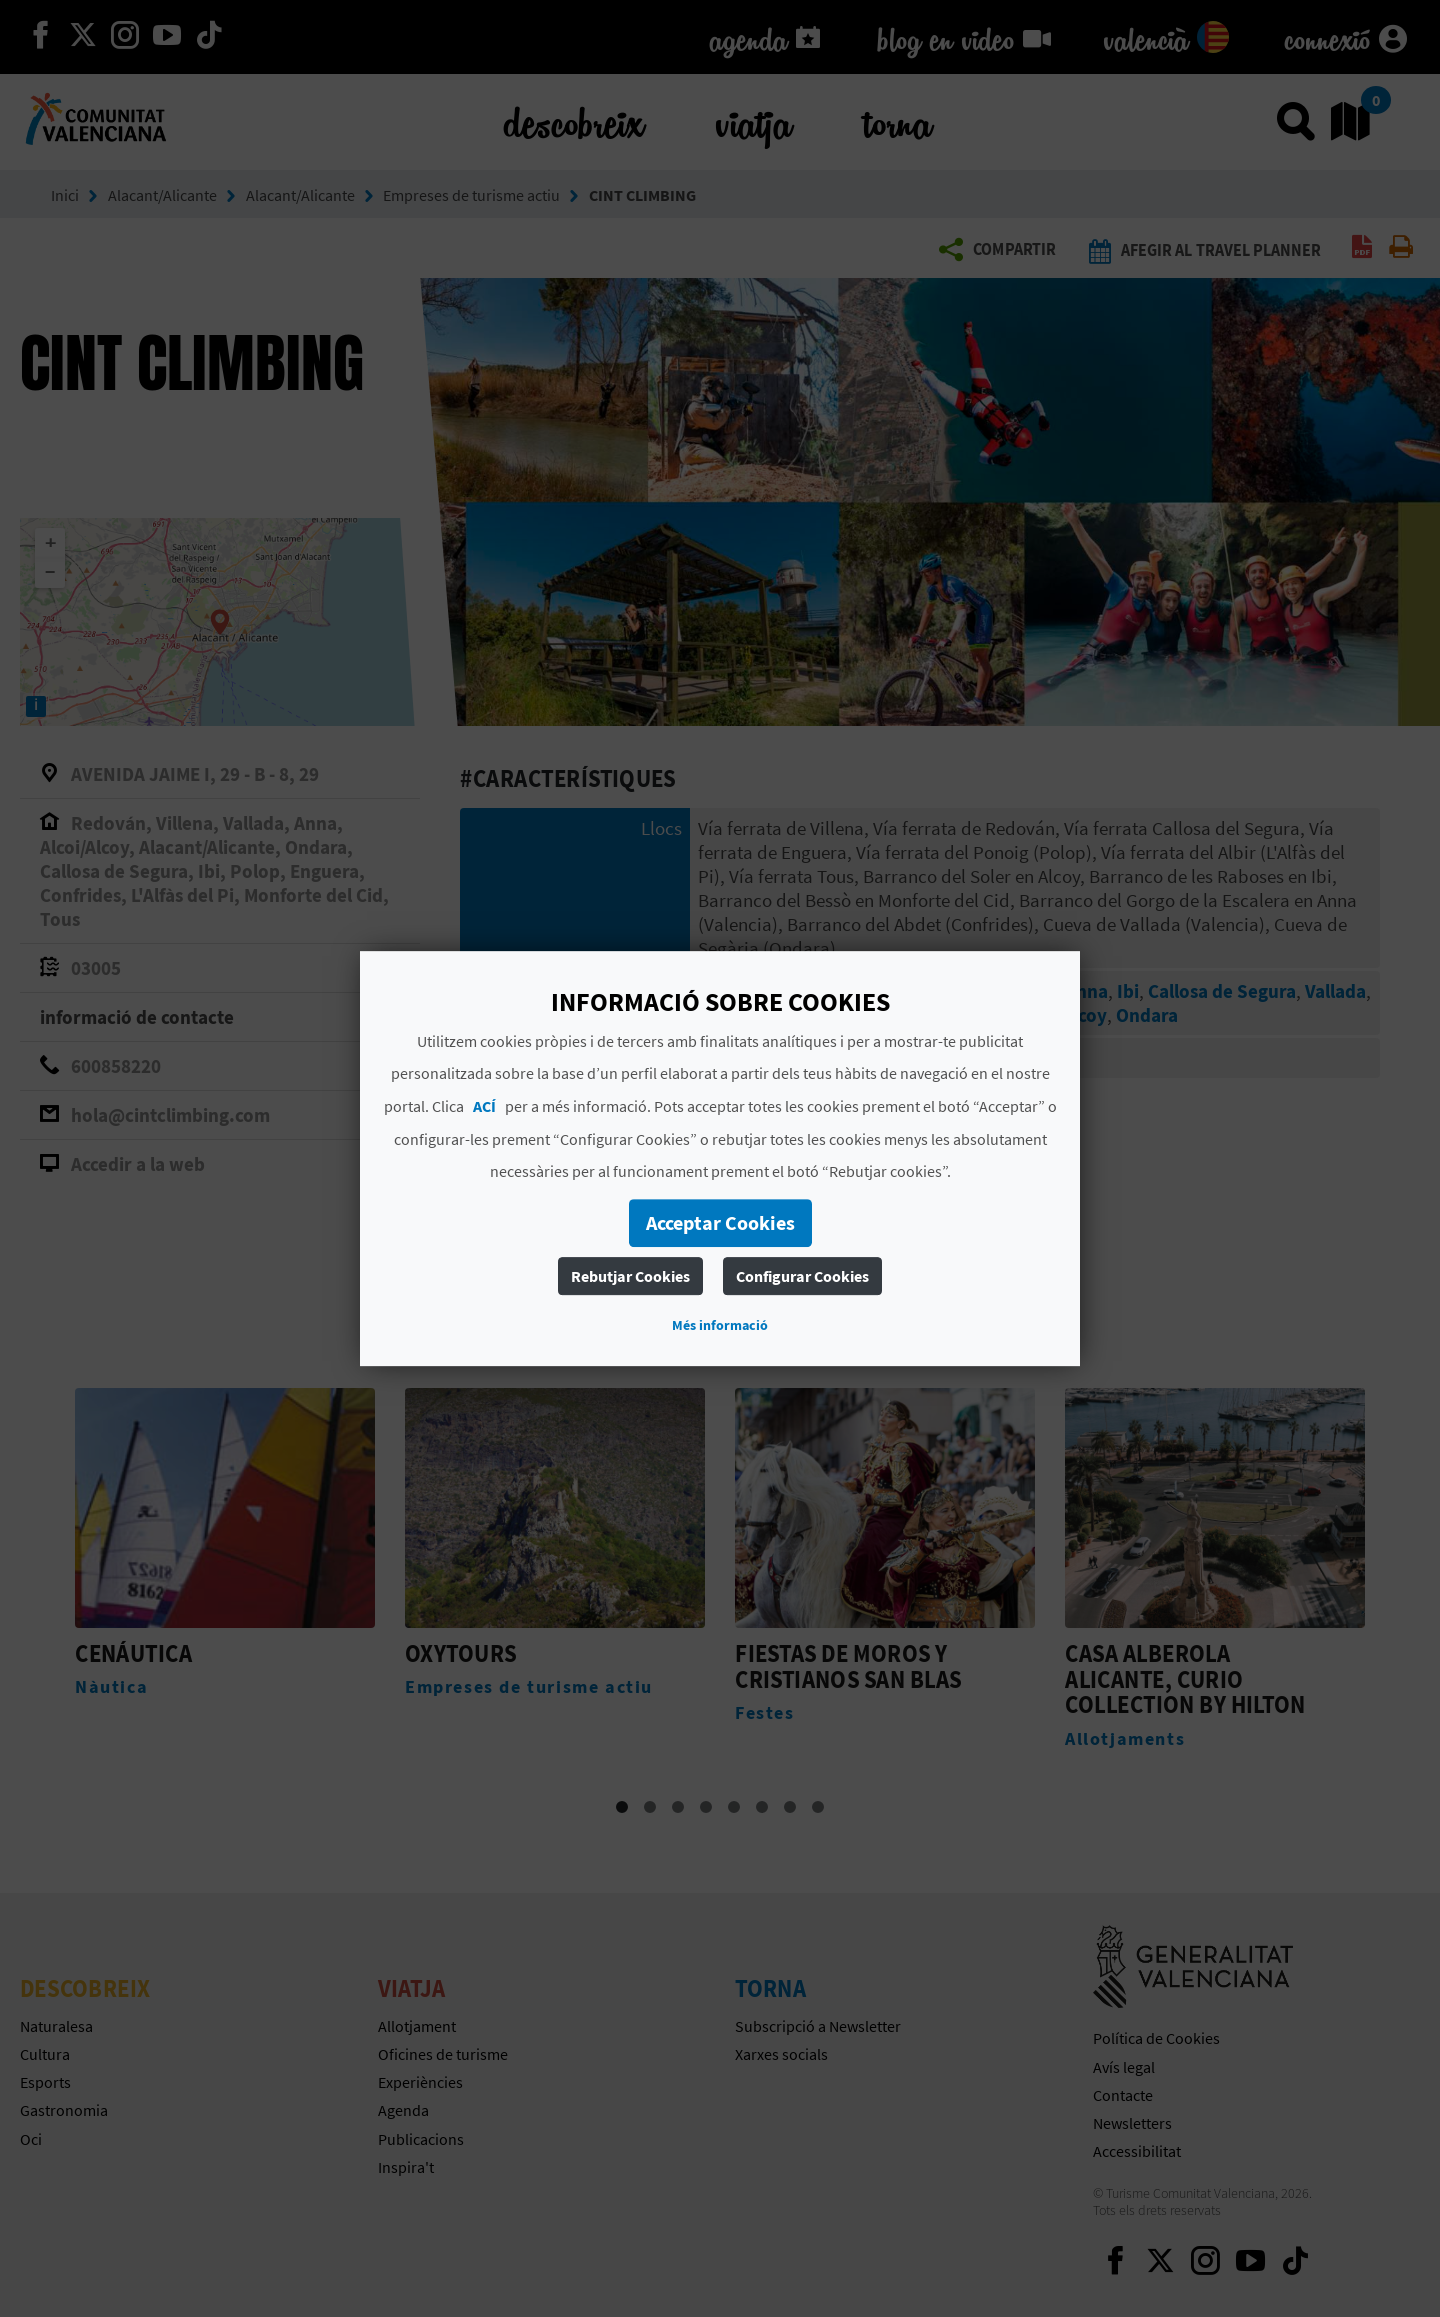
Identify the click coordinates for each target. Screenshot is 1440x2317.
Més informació (720, 1325)
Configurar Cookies (802, 1276)
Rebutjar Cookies (630, 1276)
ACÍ (484, 1106)
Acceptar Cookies (720, 1222)
